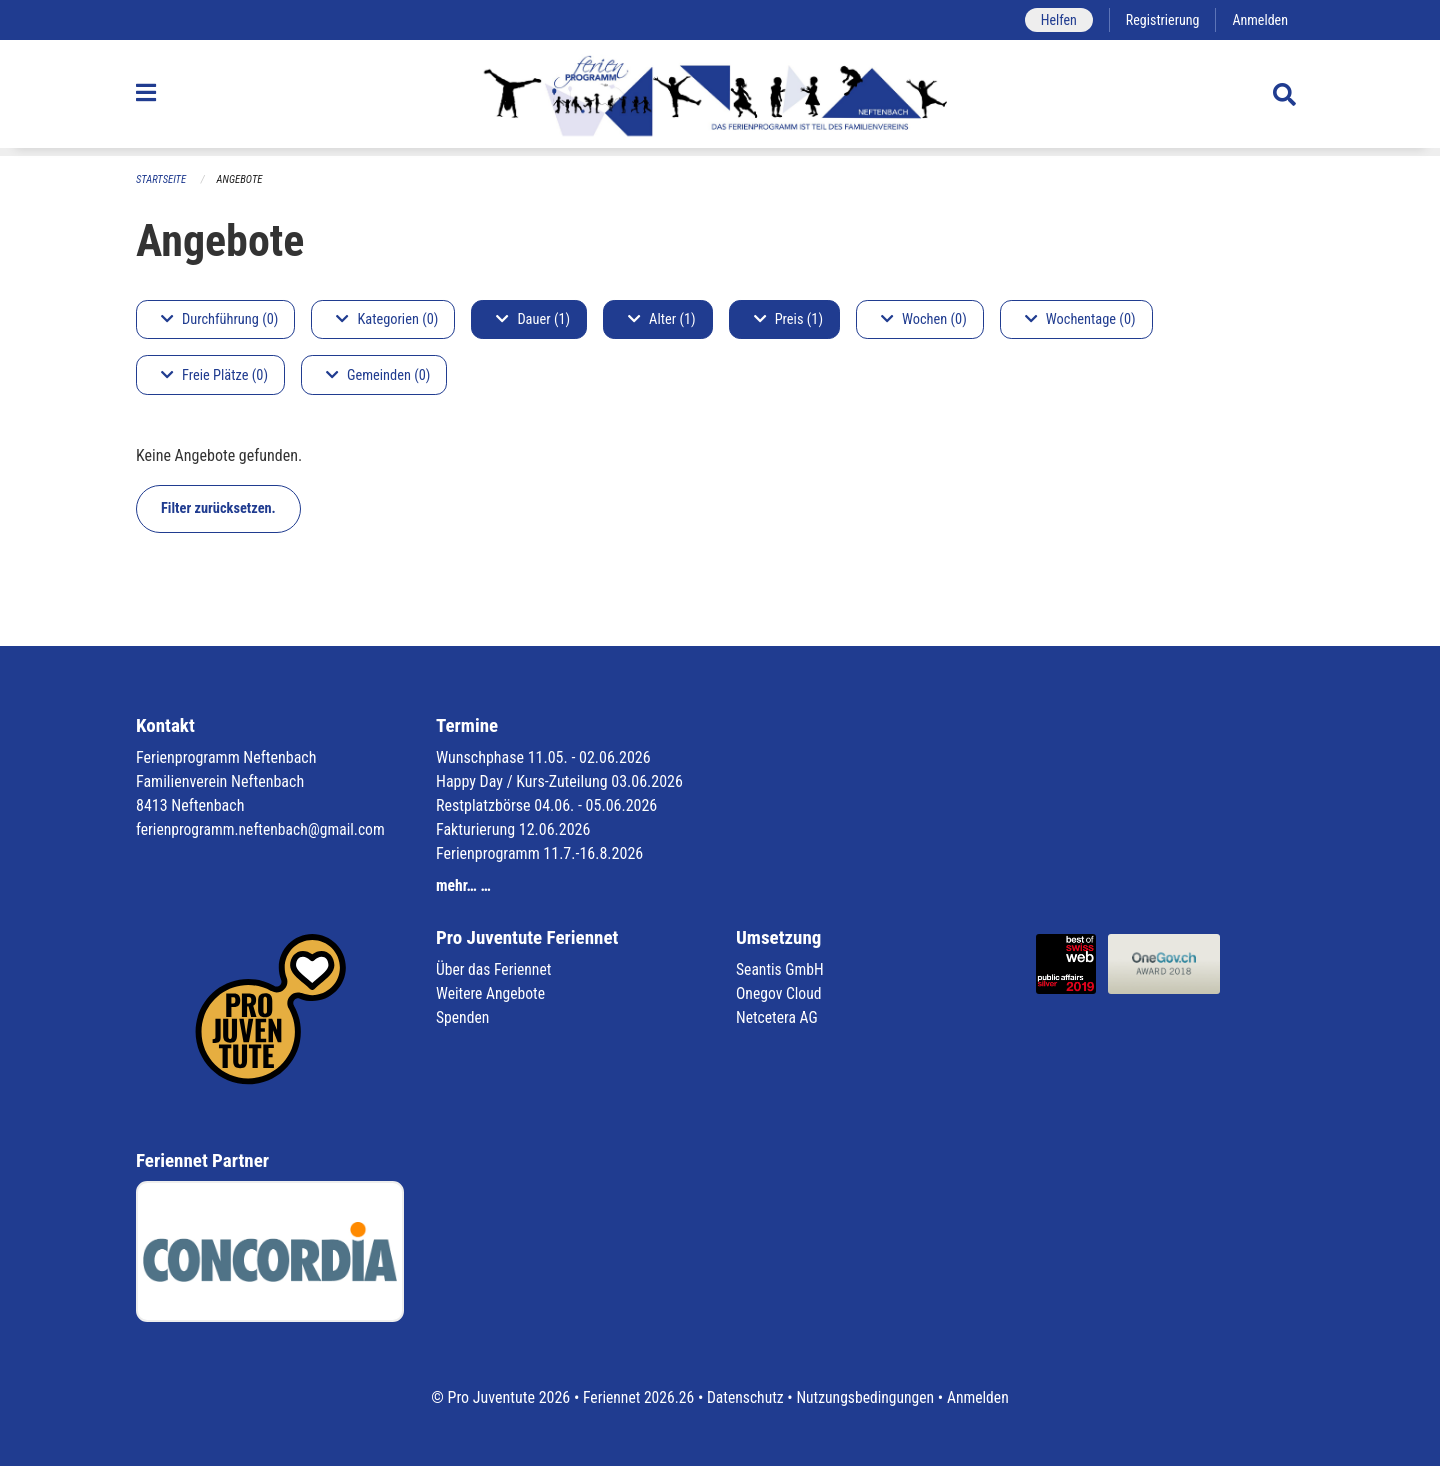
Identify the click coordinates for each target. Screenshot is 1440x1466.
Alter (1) (662, 319)
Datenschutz (744, 1397)
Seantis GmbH (781, 969)
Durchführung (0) (219, 319)
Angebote (241, 179)
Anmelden (1259, 19)
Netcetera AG (778, 1017)
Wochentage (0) (1080, 319)
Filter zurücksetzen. (218, 508)
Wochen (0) (924, 319)
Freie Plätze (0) (214, 375)
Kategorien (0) (387, 319)
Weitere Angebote (492, 993)
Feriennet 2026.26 (635, 1397)
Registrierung (1160, 19)
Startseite (162, 179)
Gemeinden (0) (378, 375)
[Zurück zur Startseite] (719, 98)
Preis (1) (788, 319)
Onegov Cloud (780, 993)
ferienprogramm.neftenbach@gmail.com (263, 829)
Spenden (463, 1017)
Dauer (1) (533, 319)
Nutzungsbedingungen (866, 1397)
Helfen (1054, 19)
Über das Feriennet (495, 969)
